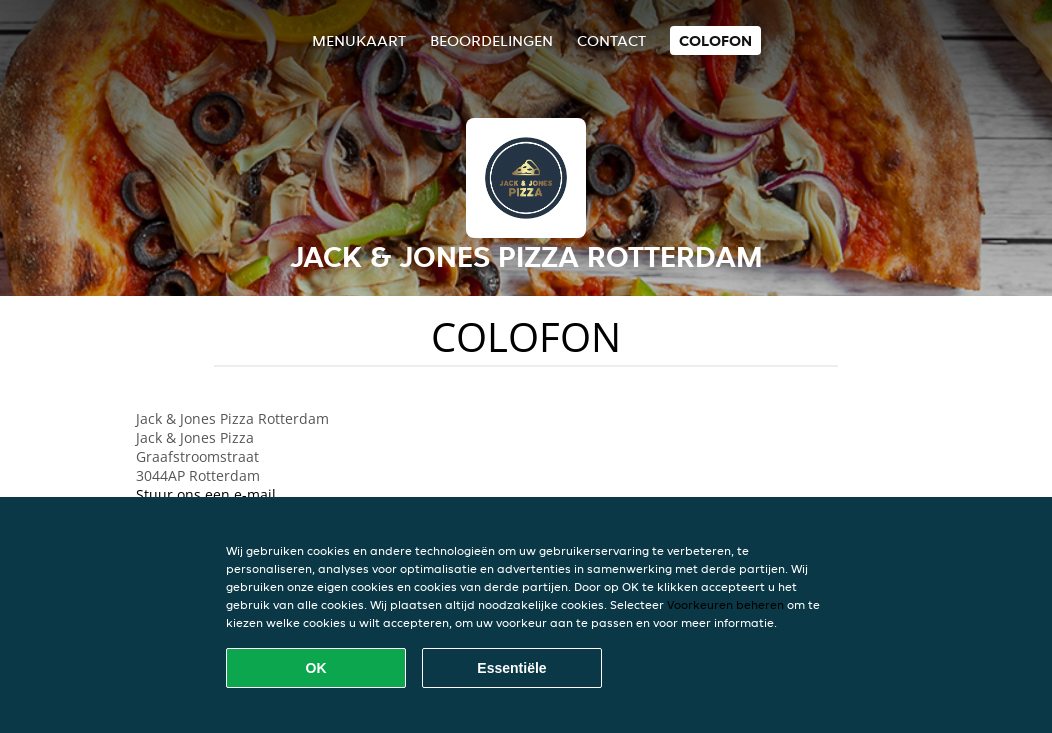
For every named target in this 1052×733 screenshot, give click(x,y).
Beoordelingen (491, 40)
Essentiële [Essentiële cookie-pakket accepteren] (511, 668)
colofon (715, 40)
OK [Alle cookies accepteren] (316, 668)
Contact (611, 40)
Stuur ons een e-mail (206, 494)
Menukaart (359, 40)
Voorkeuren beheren (725, 604)
